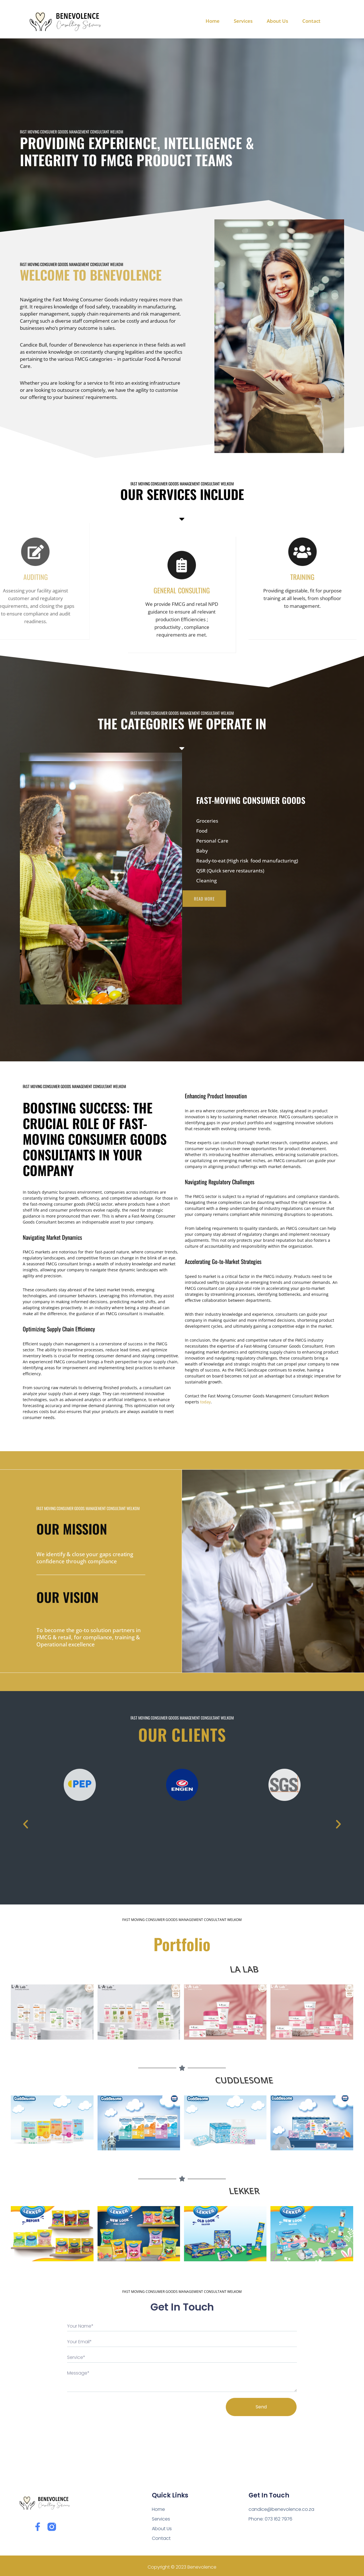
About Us (277, 21)
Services (243, 21)
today (205, 1402)
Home (213, 21)
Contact (311, 21)
